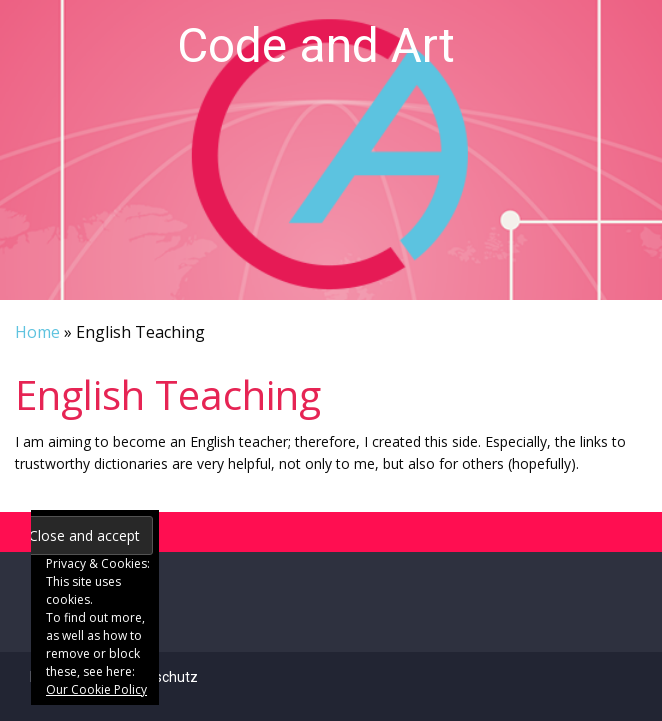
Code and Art (316, 45)
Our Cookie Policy (96, 689)
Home (37, 332)
